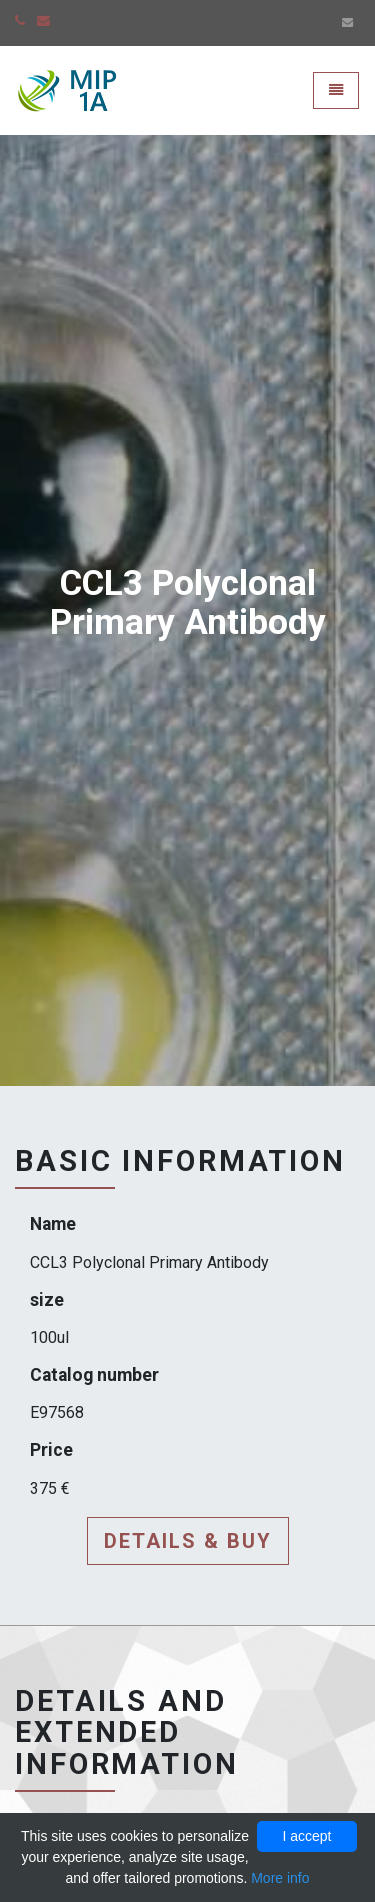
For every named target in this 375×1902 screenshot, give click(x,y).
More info (280, 1878)
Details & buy (188, 1541)
